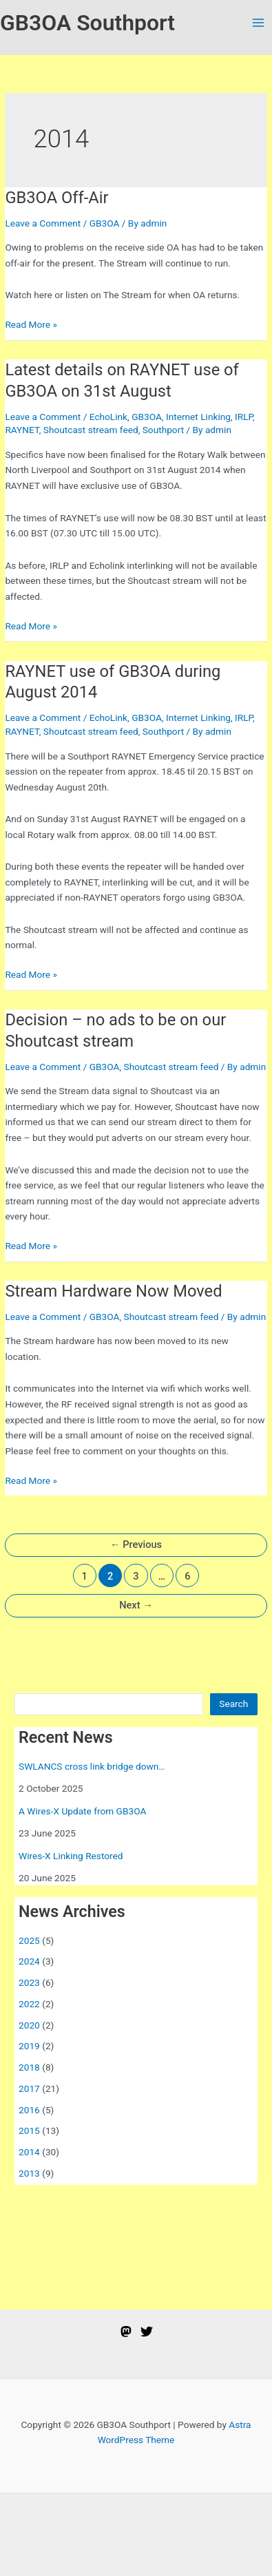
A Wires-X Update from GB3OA (82, 1810)
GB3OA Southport (87, 23)
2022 (29, 2003)
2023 (29, 1982)
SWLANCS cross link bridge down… (92, 1766)
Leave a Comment (43, 223)
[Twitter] (146, 2331)
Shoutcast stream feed (90, 429)
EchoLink (108, 416)
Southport (163, 429)
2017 (29, 2088)
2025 (29, 1940)
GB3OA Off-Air (56, 197)
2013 (29, 2173)
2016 (29, 2109)
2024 (29, 1961)
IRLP (244, 416)
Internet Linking (198, 416)
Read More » (31, 325)
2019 (29, 2045)
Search (233, 1703)
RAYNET (22, 429)
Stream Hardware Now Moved (113, 1291)
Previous (136, 1544)
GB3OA (105, 223)
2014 (29, 2151)
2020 (29, 2025)
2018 (29, 2067)
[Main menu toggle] (258, 23)
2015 (29, 2130)
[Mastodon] (126, 2331)
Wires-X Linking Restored (71, 1855)
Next (136, 1605)
